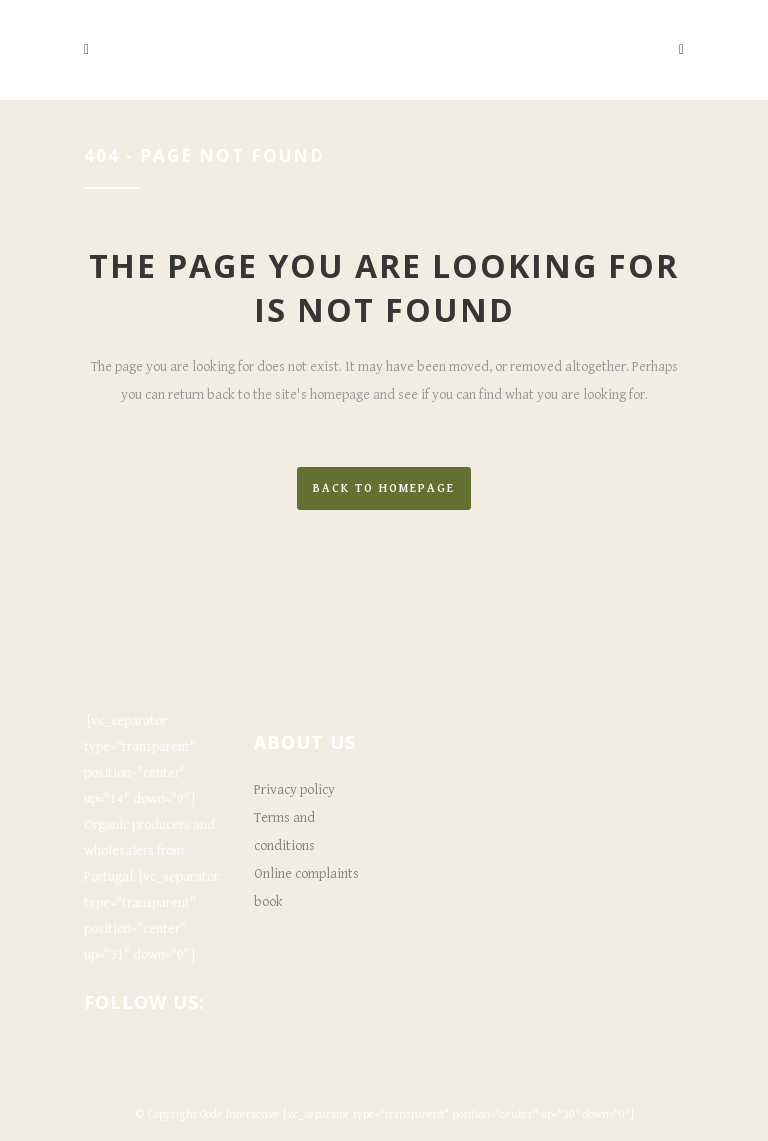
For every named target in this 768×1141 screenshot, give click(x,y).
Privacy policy (294, 790)
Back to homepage (384, 488)
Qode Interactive (240, 1114)
